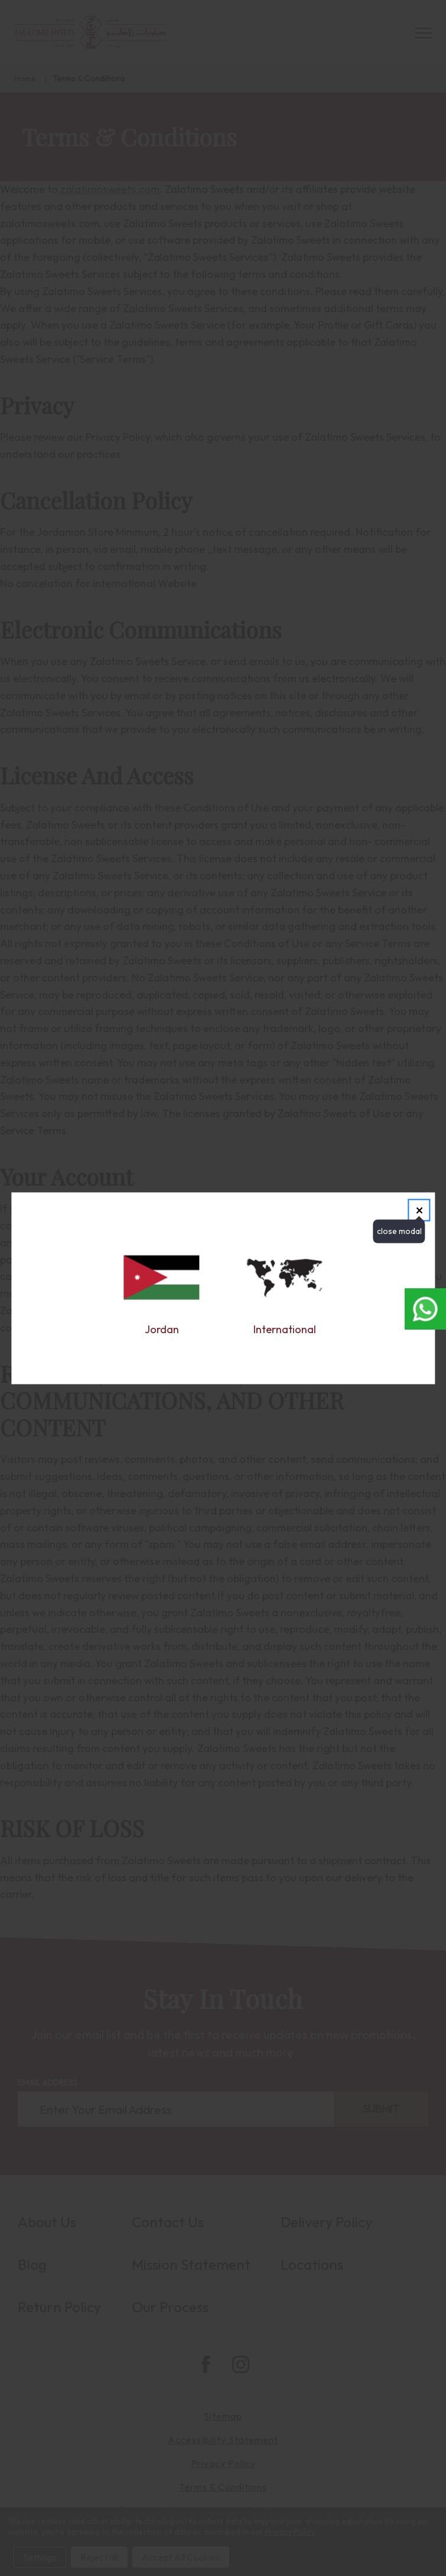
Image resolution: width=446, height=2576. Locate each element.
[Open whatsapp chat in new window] (425, 1309)
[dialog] (223, 1288)
